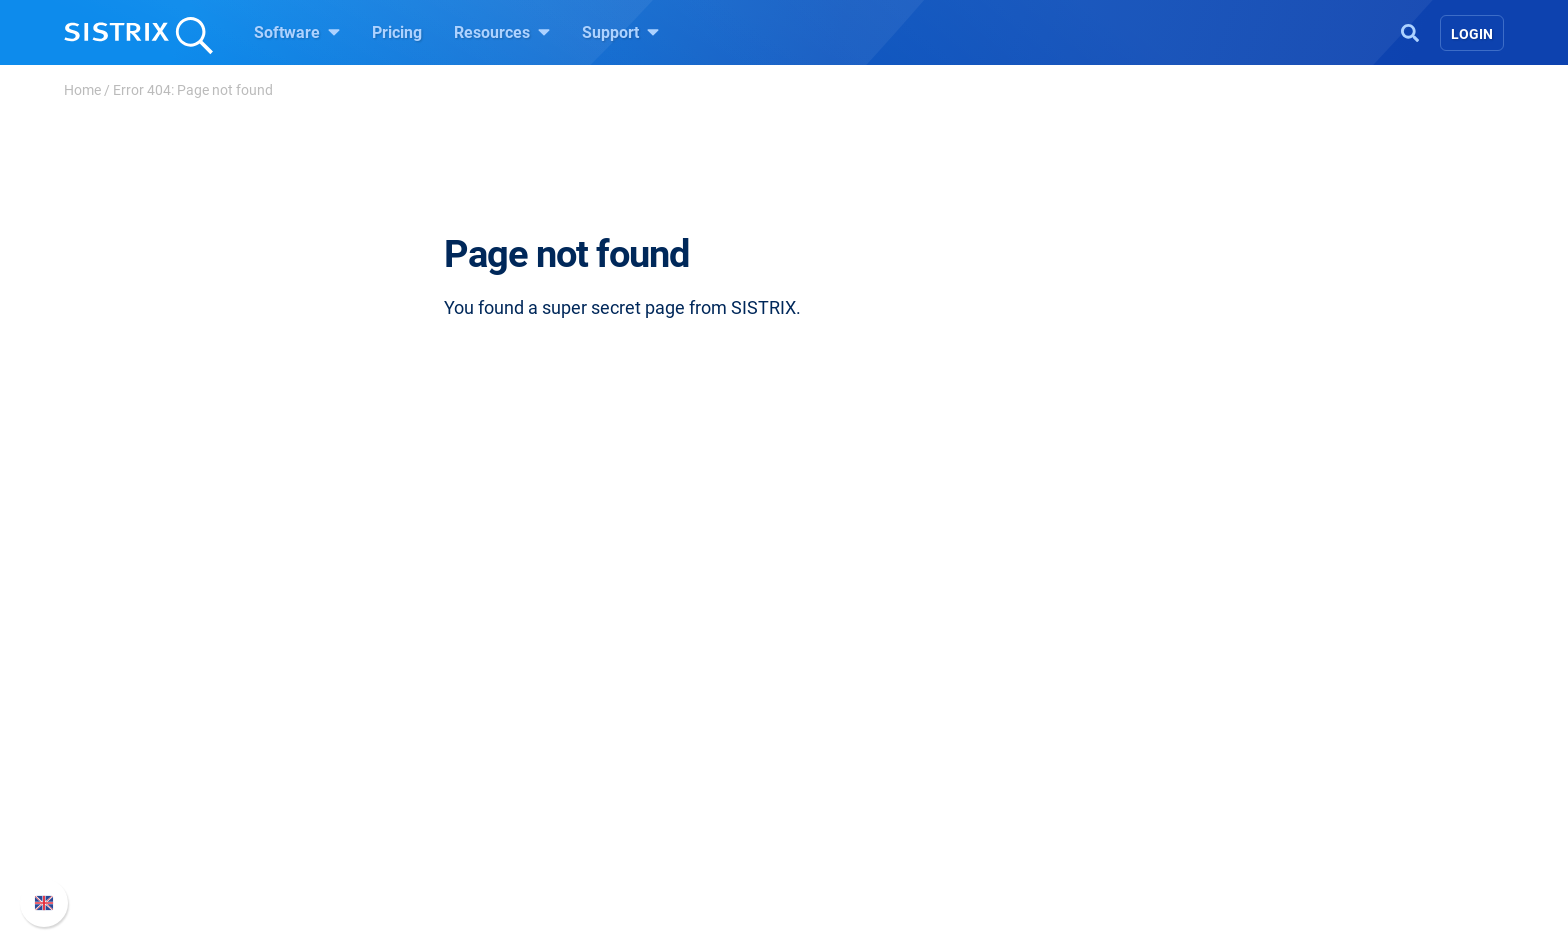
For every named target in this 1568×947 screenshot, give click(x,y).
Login (1472, 34)
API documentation (1105, 762)
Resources (502, 32)
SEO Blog (841, 794)
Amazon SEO (624, 762)
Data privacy (392, 794)
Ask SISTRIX (852, 698)
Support (620, 32)
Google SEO (620, 730)
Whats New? (1082, 730)
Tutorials (839, 858)
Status (1061, 826)
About (369, 698)
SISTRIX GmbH (408, 660)
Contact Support (1095, 794)
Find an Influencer (641, 794)
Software (297, 32)
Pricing (397, 32)
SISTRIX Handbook (1105, 698)
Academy (841, 762)
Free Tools (844, 826)
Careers (410, 730)
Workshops (847, 730)
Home (82, 90)
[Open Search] (1410, 31)
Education (383, 762)
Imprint (373, 826)
